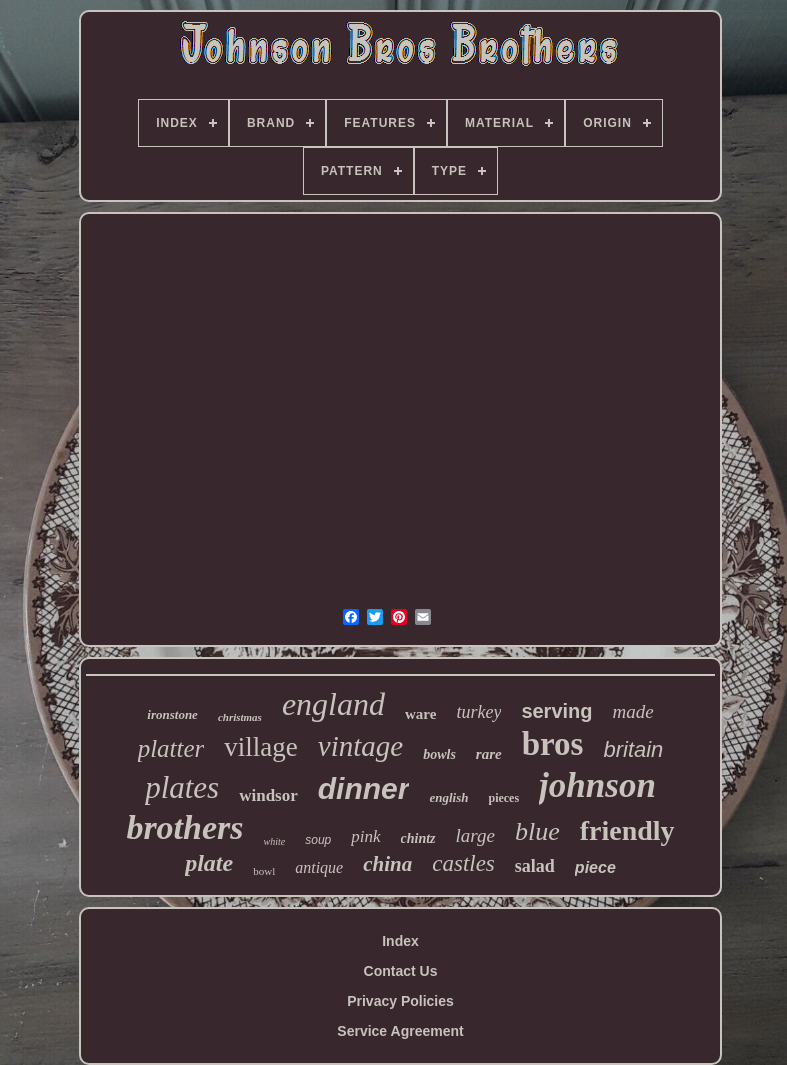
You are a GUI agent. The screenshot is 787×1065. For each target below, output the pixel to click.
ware (420, 714)
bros (553, 744)
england (333, 704)
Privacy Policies (400, 1001)
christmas (240, 717)
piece (595, 867)
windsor (268, 795)
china (387, 864)
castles (463, 863)
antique (319, 867)
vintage (360, 746)
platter (171, 748)
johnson (597, 785)
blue (537, 831)
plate (209, 863)
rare (489, 754)
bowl (264, 871)
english (448, 797)
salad (535, 866)
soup (318, 840)
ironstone (172, 714)
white (275, 841)
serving (556, 711)
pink (365, 836)
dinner (364, 788)
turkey (478, 712)
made (633, 711)
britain (633, 749)
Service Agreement (400, 1031)
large (475, 835)
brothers (184, 827)
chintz (418, 838)
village (260, 747)
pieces (503, 798)
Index (400, 941)
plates (182, 787)
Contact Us (401, 971)
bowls (439, 754)
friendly (627, 830)
